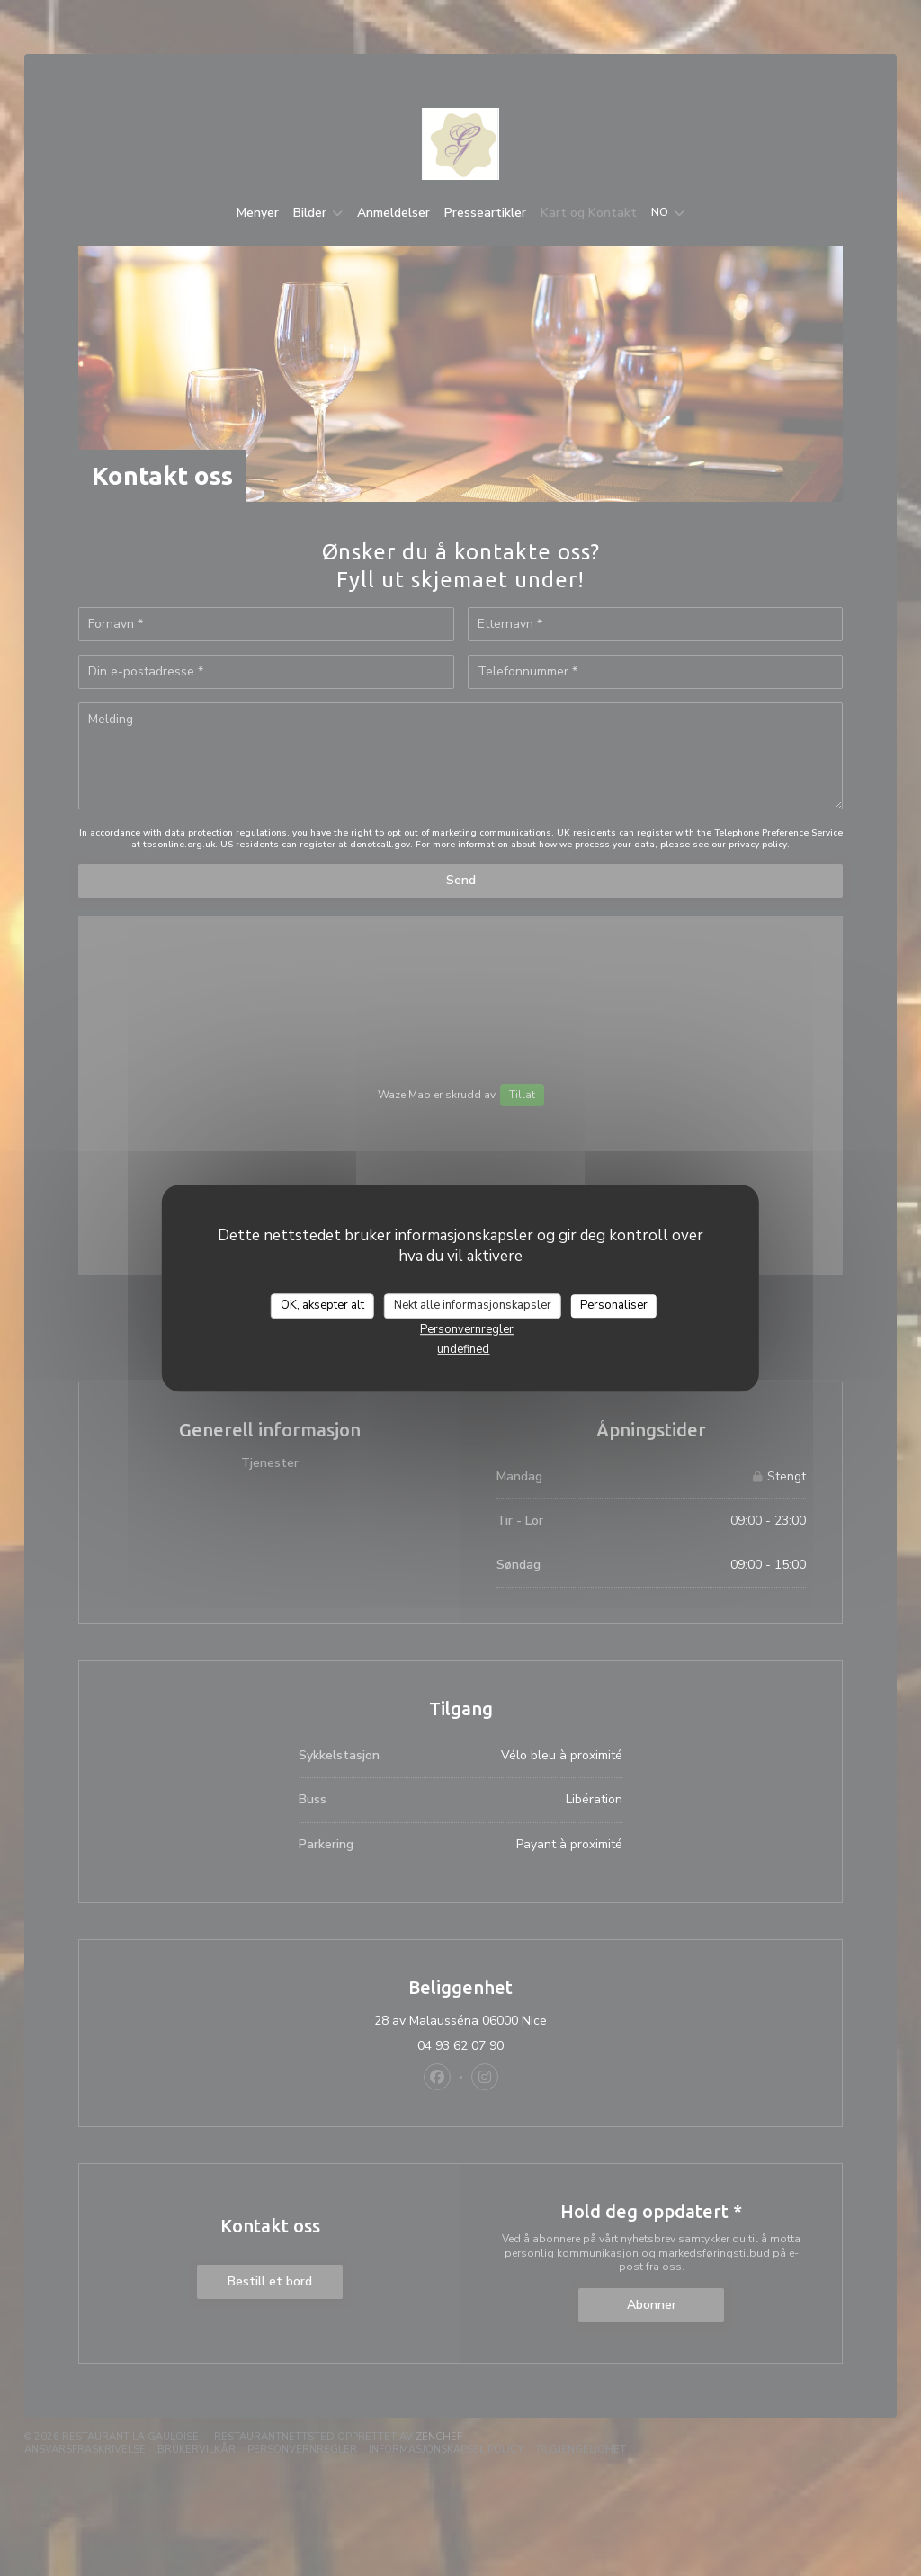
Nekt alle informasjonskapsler (472, 1305)
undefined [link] (463, 1349)
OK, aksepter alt (322, 1305)
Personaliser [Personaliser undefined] (614, 1305)
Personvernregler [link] (467, 1329)
